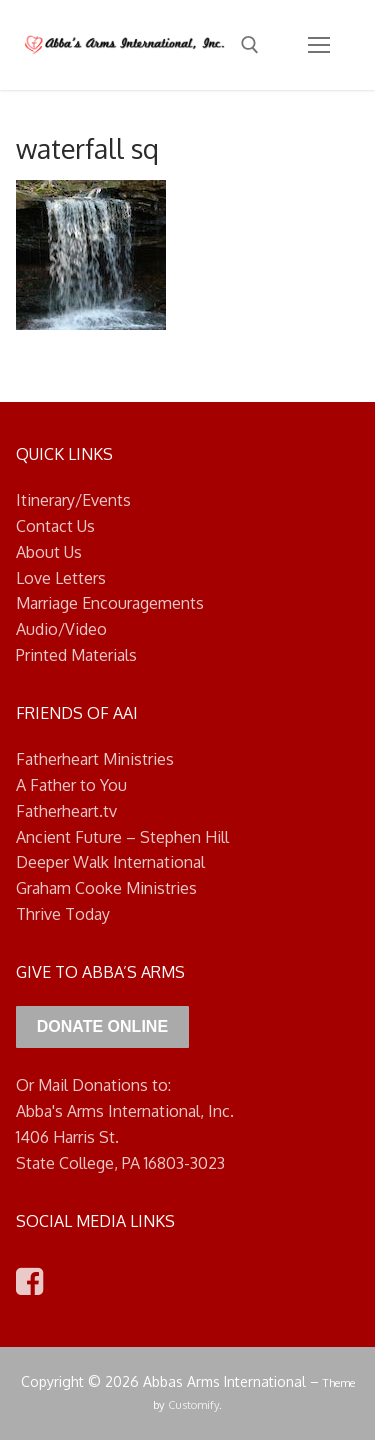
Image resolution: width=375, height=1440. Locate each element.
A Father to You (71, 785)
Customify (193, 1404)
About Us (49, 552)
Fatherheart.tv (66, 811)
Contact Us (55, 526)
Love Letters (61, 578)
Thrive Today (63, 914)
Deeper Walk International (110, 862)
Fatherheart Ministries (95, 759)
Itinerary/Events (73, 500)
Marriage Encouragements (110, 603)
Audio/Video (61, 629)
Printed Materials (76, 655)
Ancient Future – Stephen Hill (122, 837)
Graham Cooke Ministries (106, 888)
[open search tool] (250, 45)
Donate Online (102, 1026)
